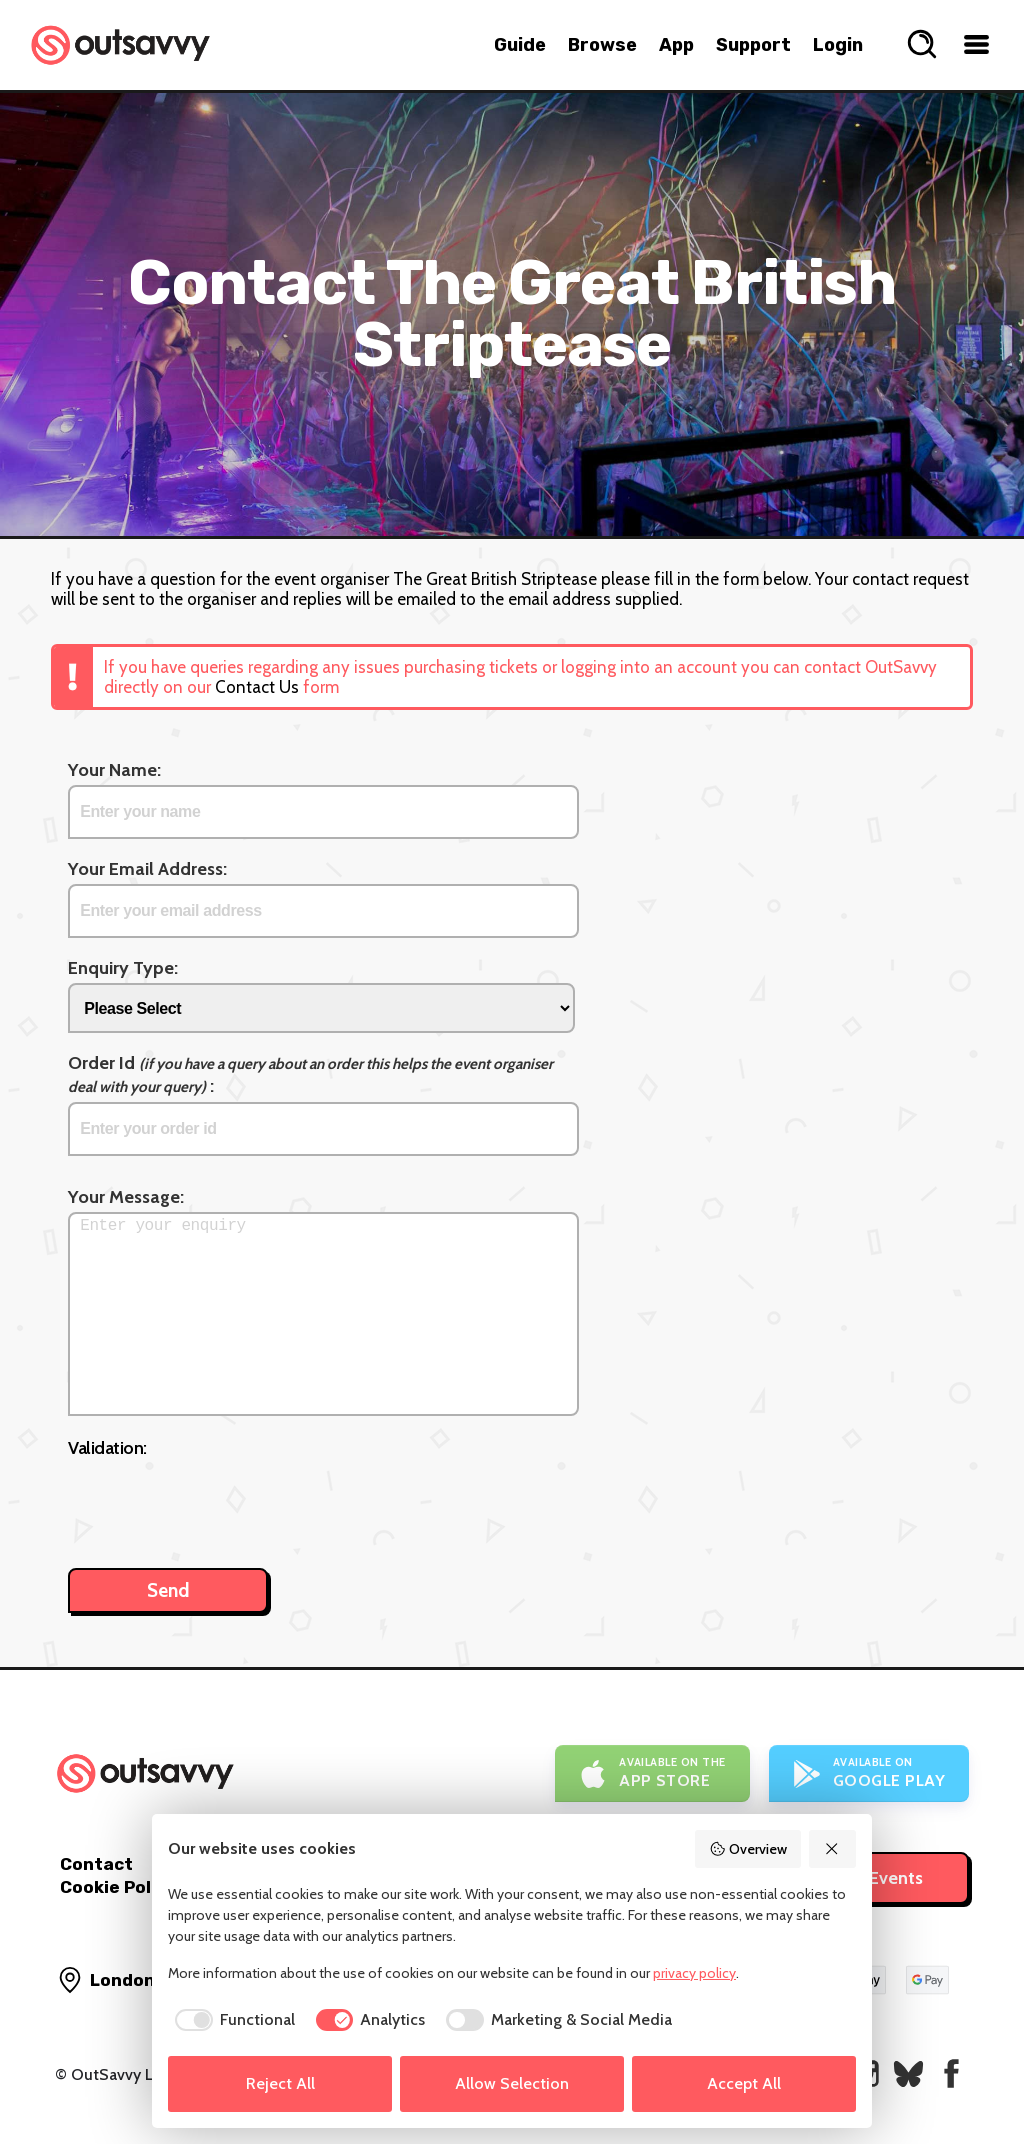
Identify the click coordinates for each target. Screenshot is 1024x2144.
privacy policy (694, 1973)
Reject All (280, 2083)
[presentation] (220, 1503)
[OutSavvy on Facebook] (951, 2073)
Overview (748, 1849)
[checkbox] (231, 2020)
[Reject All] (833, 1849)
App (676, 45)
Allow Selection (512, 2083)
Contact (96, 1864)
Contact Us (257, 687)
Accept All (744, 2083)
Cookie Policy (118, 1887)
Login (838, 45)
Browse (602, 45)
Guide (520, 45)
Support (753, 45)
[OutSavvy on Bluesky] (908, 2073)
